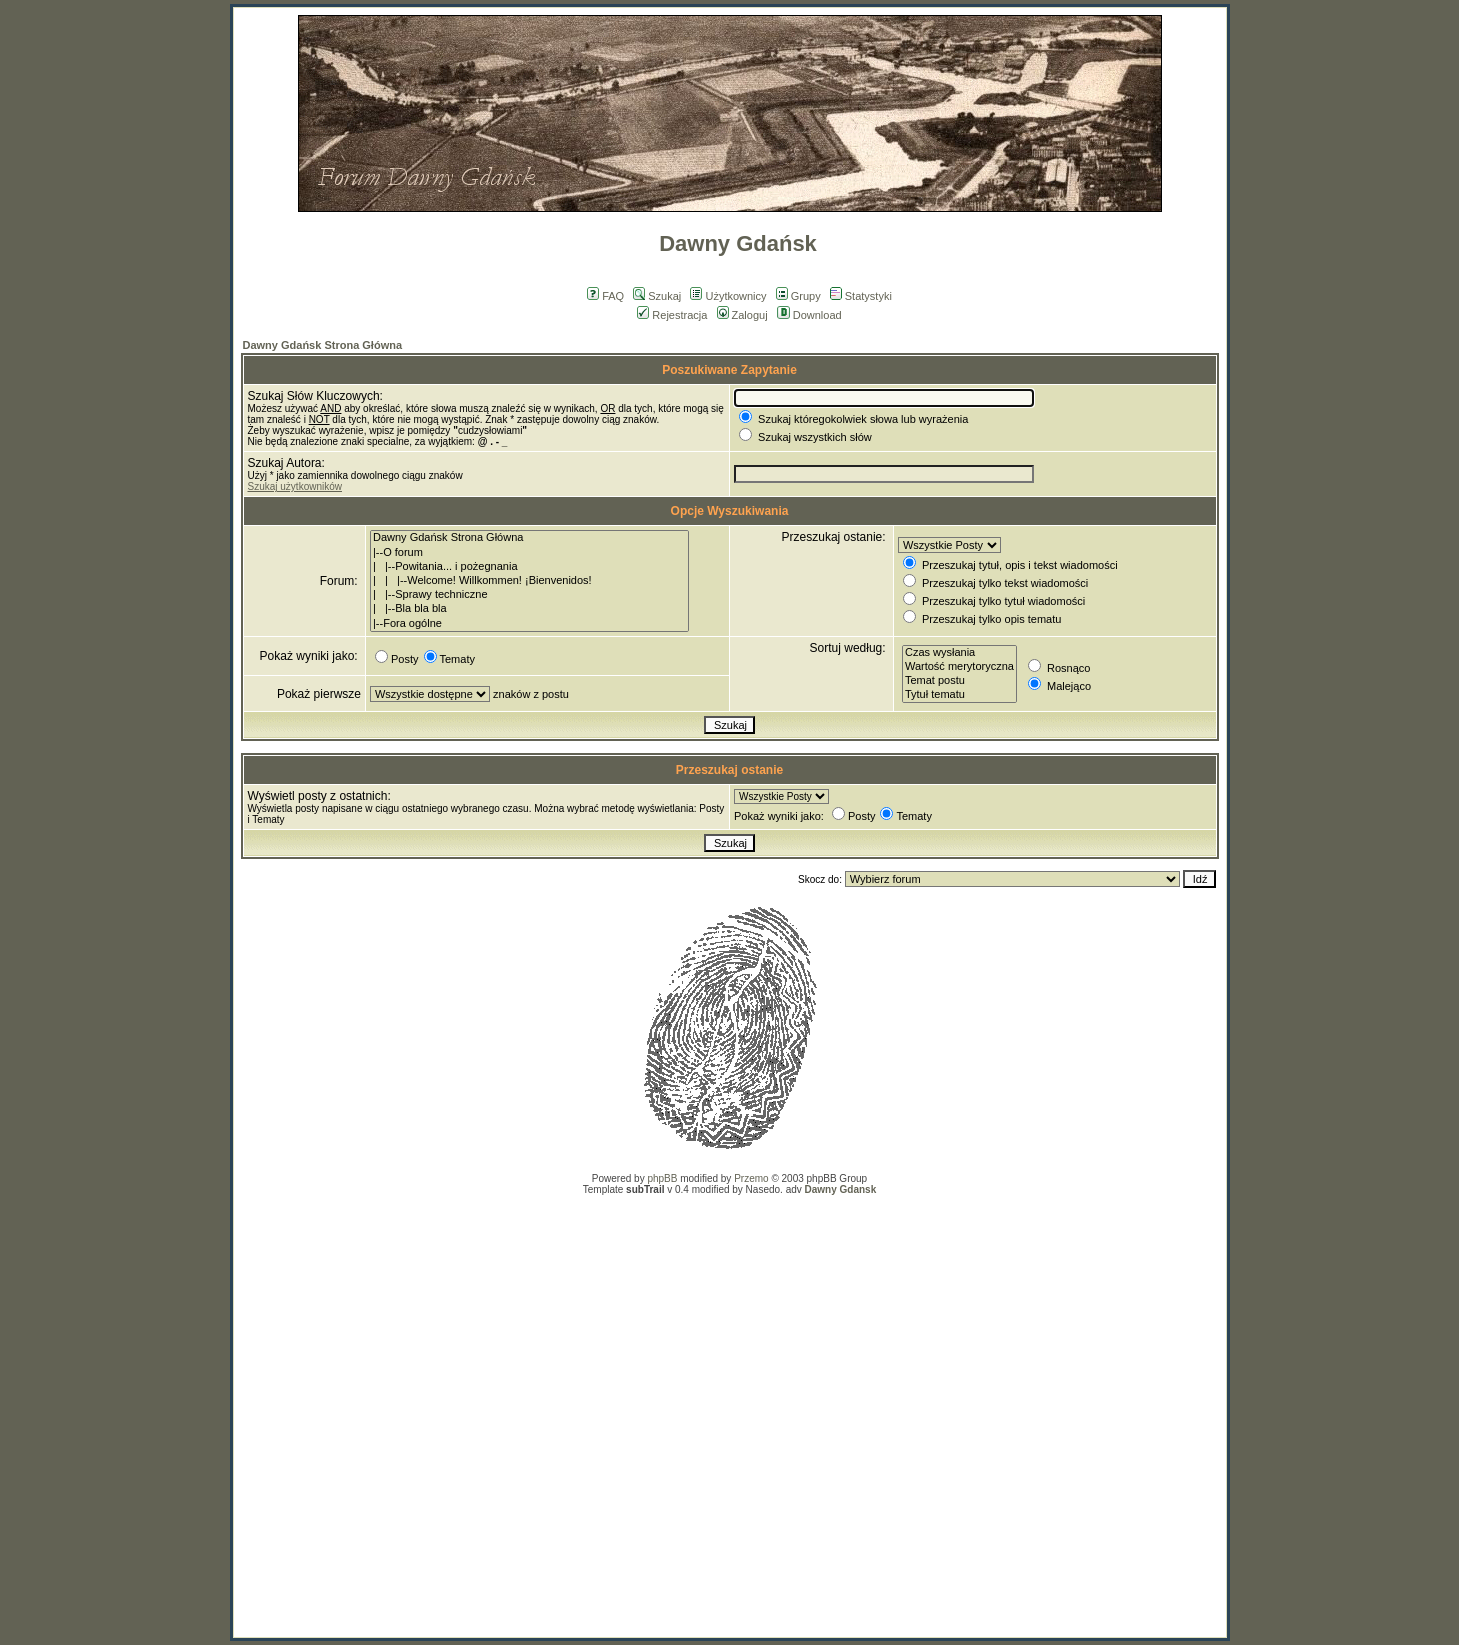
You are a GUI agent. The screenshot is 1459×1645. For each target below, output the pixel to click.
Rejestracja (672, 315)
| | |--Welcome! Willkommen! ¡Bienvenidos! (529, 581)
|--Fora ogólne (529, 624)
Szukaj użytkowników (295, 486)
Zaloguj (742, 315)
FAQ (605, 296)
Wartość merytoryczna (959, 667)
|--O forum (529, 553)
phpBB (662, 1178)
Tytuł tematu (959, 695)
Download (809, 315)
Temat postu (959, 681)
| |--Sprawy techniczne (529, 595)
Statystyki (861, 296)
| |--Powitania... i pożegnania (529, 567)
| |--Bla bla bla (529, 609)
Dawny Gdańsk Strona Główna (323, 345)
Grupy (798, 296)
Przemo (751, 1178)
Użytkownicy (728, 296)
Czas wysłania (959, 653)
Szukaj (657, 296)
